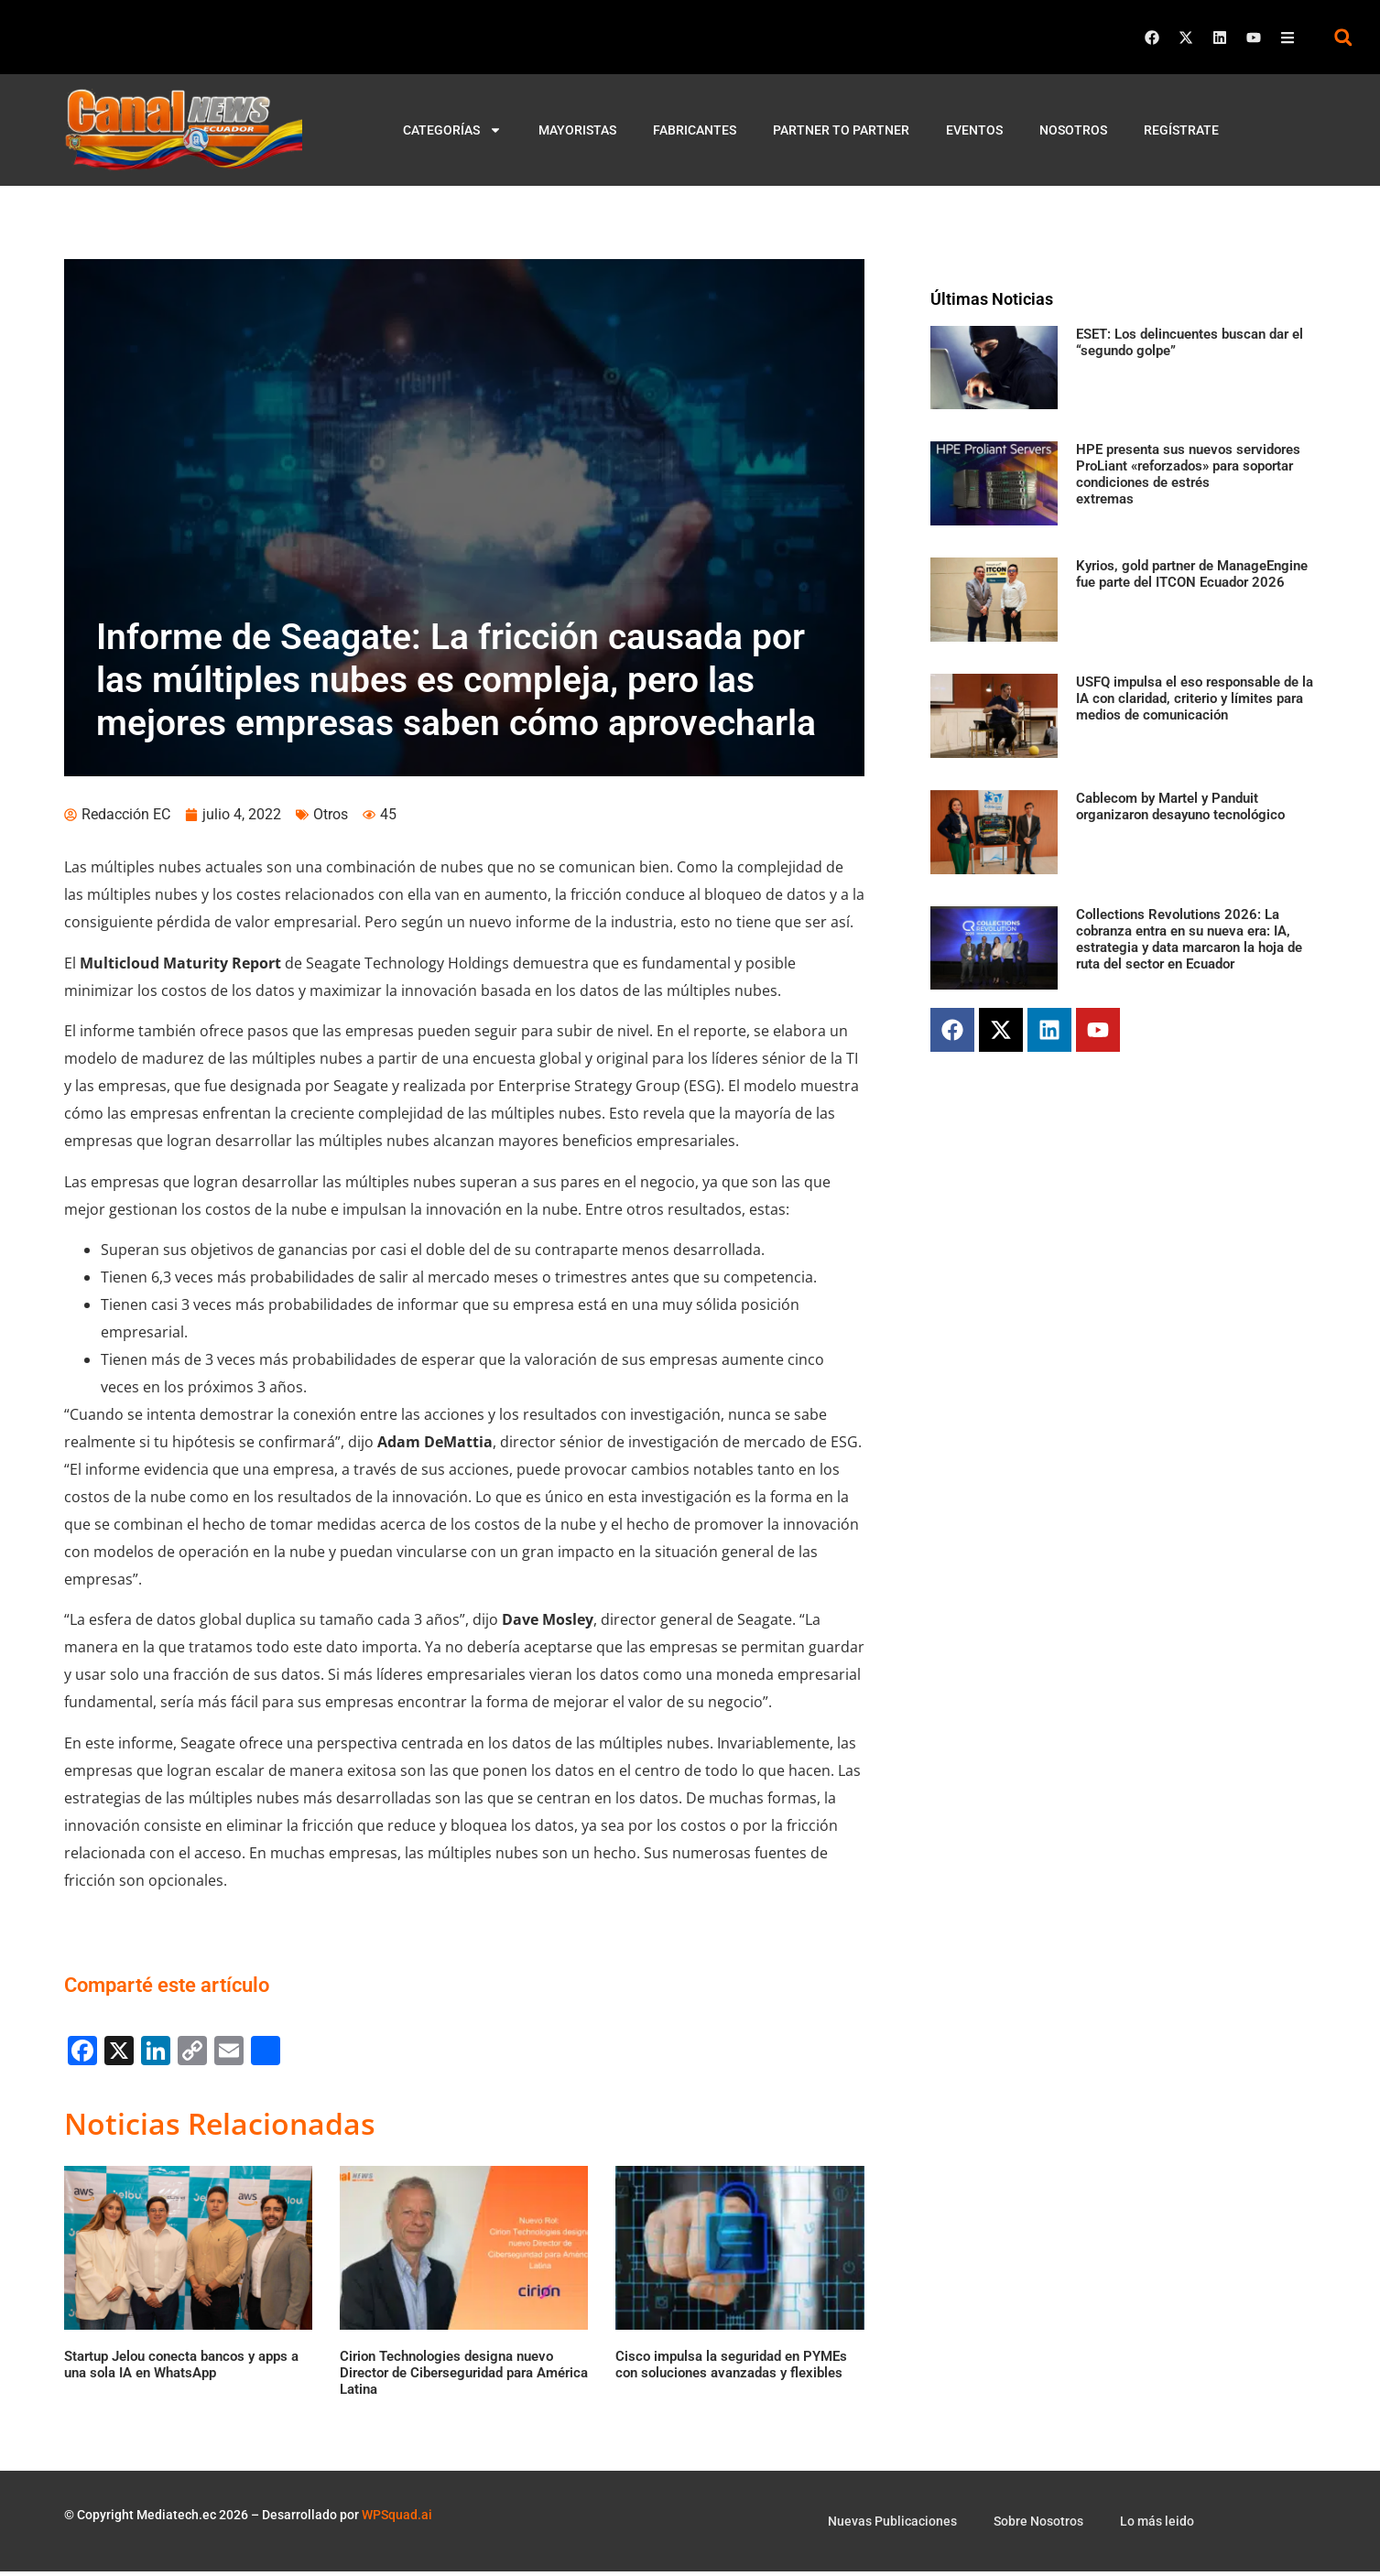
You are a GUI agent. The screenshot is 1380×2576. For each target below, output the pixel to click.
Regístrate (1181, 130)
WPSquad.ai (397, 2518)
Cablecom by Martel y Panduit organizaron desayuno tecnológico (1180, 806)
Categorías (452, 130)
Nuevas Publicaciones (892, 2525)
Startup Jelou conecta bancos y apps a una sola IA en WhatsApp (181, 2369)
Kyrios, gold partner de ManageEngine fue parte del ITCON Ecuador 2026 (1192, 573)
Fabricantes (694, 130)
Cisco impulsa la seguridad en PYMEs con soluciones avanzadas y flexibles (731, 2369)
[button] (1342, 37)
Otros (330, 819)
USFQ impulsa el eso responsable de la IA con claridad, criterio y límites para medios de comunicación (1194, 698)
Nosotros (1073, 130)
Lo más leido (1157, 2525)
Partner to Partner (841, 130)
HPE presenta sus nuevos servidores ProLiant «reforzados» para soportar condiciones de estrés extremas (1188, 474)
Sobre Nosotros (1038, 2525)
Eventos (974, 130)
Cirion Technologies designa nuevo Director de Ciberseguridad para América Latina (464, 2377)
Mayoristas (577, 130)
